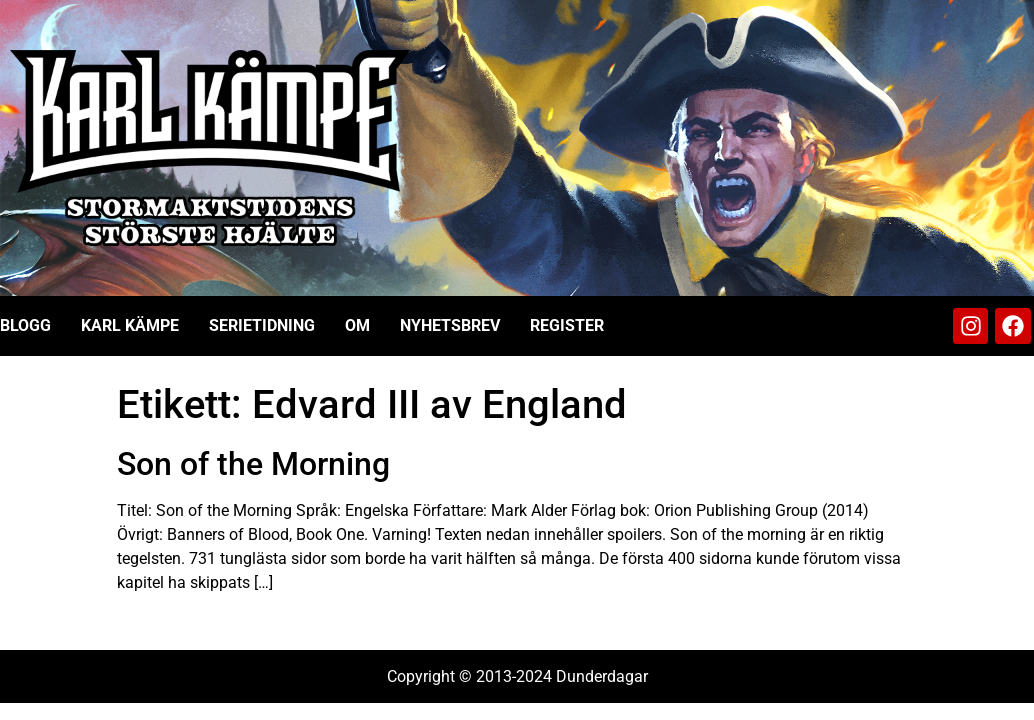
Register (567, 325)
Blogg (25, 325)
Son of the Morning (253, 464)
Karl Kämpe (130, 325)
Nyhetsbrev (450, 325)
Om (357, 325)
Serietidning (262, 325)
